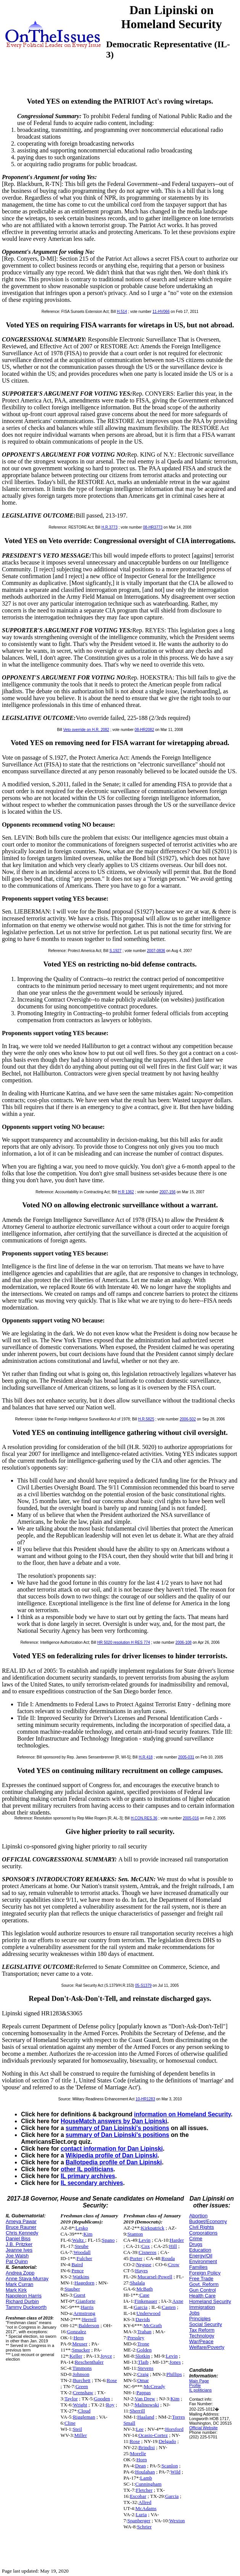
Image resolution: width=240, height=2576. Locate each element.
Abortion (198, 2216)
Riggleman (84, 2417)
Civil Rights (201, 2227)
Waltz (78, 2240)
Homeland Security (210, 2301)
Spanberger (138, 2520)
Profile (195, 2385)
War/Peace (201, 2341)
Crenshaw (83, 2392)
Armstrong (84, 2313)
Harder (177, 2240)
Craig (143, 2374)
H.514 (122, 311)
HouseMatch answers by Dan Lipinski (114, 2121)
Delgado (167, 2441)
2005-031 (186, 1757)
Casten (169, 2307)
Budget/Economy (208, 2221)
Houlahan (145, 2472)
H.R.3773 (109, 527)
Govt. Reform (204, 2284)
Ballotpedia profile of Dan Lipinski (114, 2162)
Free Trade (201, 2278)
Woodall (82, 2252)
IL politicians (200, 2390)
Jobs (194, 2313)
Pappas (143, 2392)
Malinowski (147, 2405)
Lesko (82, 2228)
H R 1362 (126, 1192)
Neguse (143, 2264)
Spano (108, 2240)
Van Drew (145, 2398)
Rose (112, 2380)
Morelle (138, 2453)
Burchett (81, 2380)
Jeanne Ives (19, 2250)
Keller (75, 2356)
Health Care (202, 2296)
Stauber (72, 2289)
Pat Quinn (17, 2261)
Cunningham (148, 2484)
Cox (145, 2246)
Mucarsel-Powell (154, 2276)
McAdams (146, 2508)
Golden (144, 2350)
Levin (144, 2240)
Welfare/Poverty (206, 2347)
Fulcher (84, 2258)
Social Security (205, 2324)
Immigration (202, 2307)
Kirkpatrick (152, 2228)
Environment (203, 2261)
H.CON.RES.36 (144, 1818)
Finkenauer (145, 2301)
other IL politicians (87, 2169)
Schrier (144, 2527)
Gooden (102, 2398)
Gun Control (202, 2290)
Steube (82, 2246)
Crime (196, 2238)
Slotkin (142, 2356)
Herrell (89, 2319)
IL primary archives (88, 2176)
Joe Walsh (17, 2256)
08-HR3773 (153, 527)
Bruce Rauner (21, 2227)
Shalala (137, 2283)
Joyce (106, 2356)
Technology (201, 2336)
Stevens (145, 2368)
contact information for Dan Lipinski (112, 2148)
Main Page (199, 2381)
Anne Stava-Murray (27, 2278)
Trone (143, 2344)
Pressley (135, 2337)
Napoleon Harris (24, 2296)
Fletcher (144, 2490)
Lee (139, 2429)
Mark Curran (19, 2284)
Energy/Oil (201, 2256)
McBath (144, 2289)
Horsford (174, 2429)
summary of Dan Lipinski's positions (117, 2128)
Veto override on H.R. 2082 (86, 730)
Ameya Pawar (21, 2221)
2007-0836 (156, 951)
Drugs (196, 2244)
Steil (77, 2429)
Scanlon (169, 2466)
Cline (70, 2423)
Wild (175, 2472)
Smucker (81, 2350)
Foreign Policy (205, 2273)
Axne (177, 2301)
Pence (77, 2270)
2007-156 (167, 1192)
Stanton (135, 2234)
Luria (141, 2514)
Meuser (79, 2344)
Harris (87, 2307)
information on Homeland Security (182, 2114)
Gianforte (85, 2301)
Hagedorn (84, 2283)
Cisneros (147, 2252)
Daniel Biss (18, 2238)
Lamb (146, 2478)
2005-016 (191, 1818)
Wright (80, 2405)
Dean (140, 2466)
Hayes (141, 2270)
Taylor (71, 2398)
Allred (145, 2502)
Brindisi (147, 2447)
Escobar (138, 2496)
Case (145, 2295)
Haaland (145, 2417)
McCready (154, 2386)
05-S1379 (143, 1985)
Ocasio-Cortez (153, 2435)
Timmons (82, 2368)
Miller (80, 2435)
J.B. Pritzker (19, 2244)
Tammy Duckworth (26, 2307)
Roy (110, 2405)
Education (200, 2250)
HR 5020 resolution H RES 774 (123, 1642)
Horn (141, 2459)
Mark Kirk (16, 2290)
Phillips (174, 2374)
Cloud (84, 2411)
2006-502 (188, 1419)
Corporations (203, 2233)
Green (82, 2386)
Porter (136, 2258)
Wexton (177, 2520)
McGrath (152, 2325)
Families (198, 2267)
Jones (175, 2362)
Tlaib (143, 2362)
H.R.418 (146, 1757)
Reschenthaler (89, 2362)
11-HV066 (161, 311)
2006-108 (184, 1642)
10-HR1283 (145, 2099)
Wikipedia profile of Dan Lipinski (112, 2155)
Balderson (89, 2325)
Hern (79, 2337)
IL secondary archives (92, 2183)
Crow (173, 2264)
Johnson (80, 2374)
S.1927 (116, 951)
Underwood (148, 2313)
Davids (142, 2319)
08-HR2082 (144, 730)
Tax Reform (201, 2330)
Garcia (141, 2307)
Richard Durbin (22, 2301)
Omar (143, 2380)
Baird (77, 2264)
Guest (79, 2295)
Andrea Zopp (20, 2273)
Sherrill (137, 2411)
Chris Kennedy (22, 2233)
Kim (88, 2234)
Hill (173, 2246)
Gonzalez (76, 2331)
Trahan (144, 2331)
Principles (200, 2318)
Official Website (203, 2427)
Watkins (80, 2276)
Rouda (168, 2258)
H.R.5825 (146, 1419)
